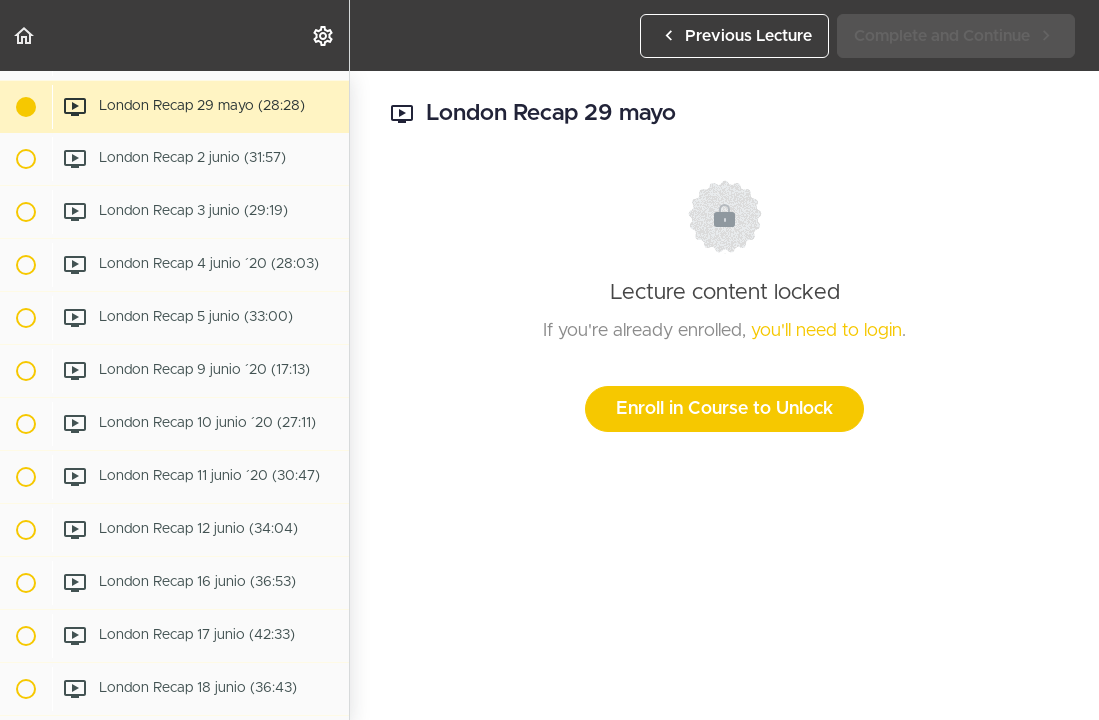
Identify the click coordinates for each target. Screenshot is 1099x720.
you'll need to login (826, 331)
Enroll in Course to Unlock (724, 409)
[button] (25, 35)
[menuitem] (324, 35)
